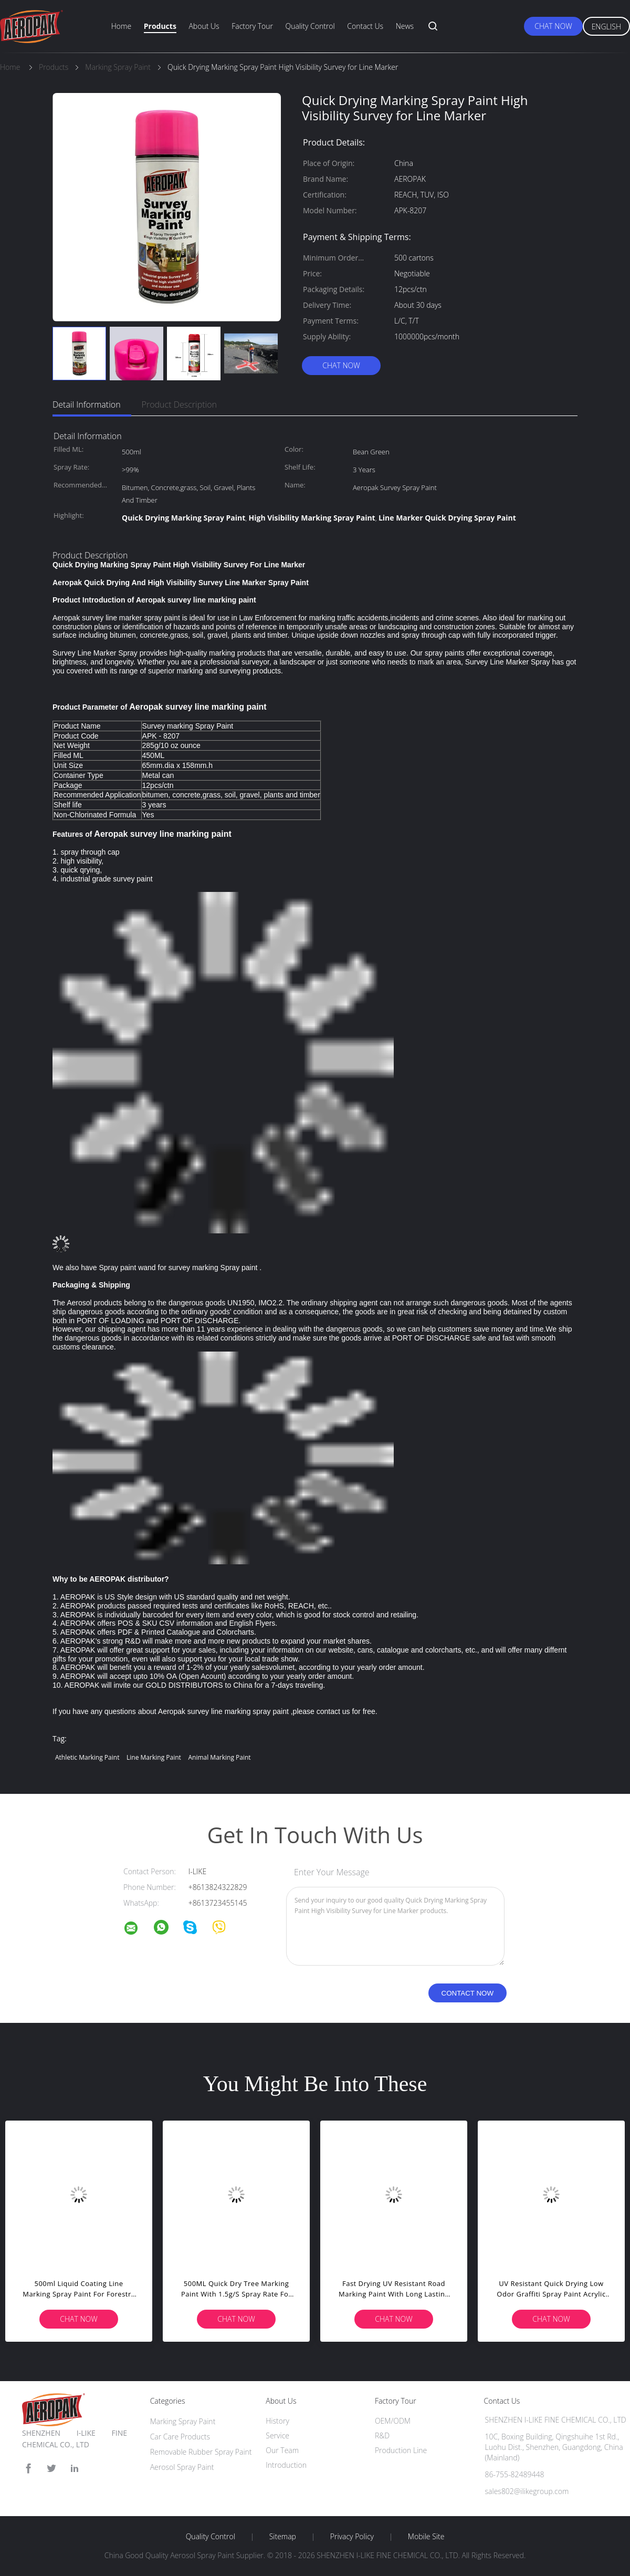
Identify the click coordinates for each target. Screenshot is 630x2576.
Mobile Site (426, 2536)
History (277, 2421)
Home (121, 26)
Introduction (286, 2465)
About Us (203, 26)
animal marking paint (219, 1757)
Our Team (282, 2450)
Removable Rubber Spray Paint (201, 2452)
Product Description (179, 404)
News (405, 26)
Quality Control (310, 26)
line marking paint (154, 1757)
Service (277, 2435)
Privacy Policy (352, 2536)
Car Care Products (180, 2437)
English (606, 27)
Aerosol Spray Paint (182, 2467)
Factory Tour (252, 26)
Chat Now (553, 26)
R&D (382, 2435)
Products (160, 26)
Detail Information (86, 404)
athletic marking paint (87, 1757)
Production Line (401, 2450)
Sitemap (282, 2536)
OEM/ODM (393, 2421)
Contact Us (365, 26)
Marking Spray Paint (183, 2421)
